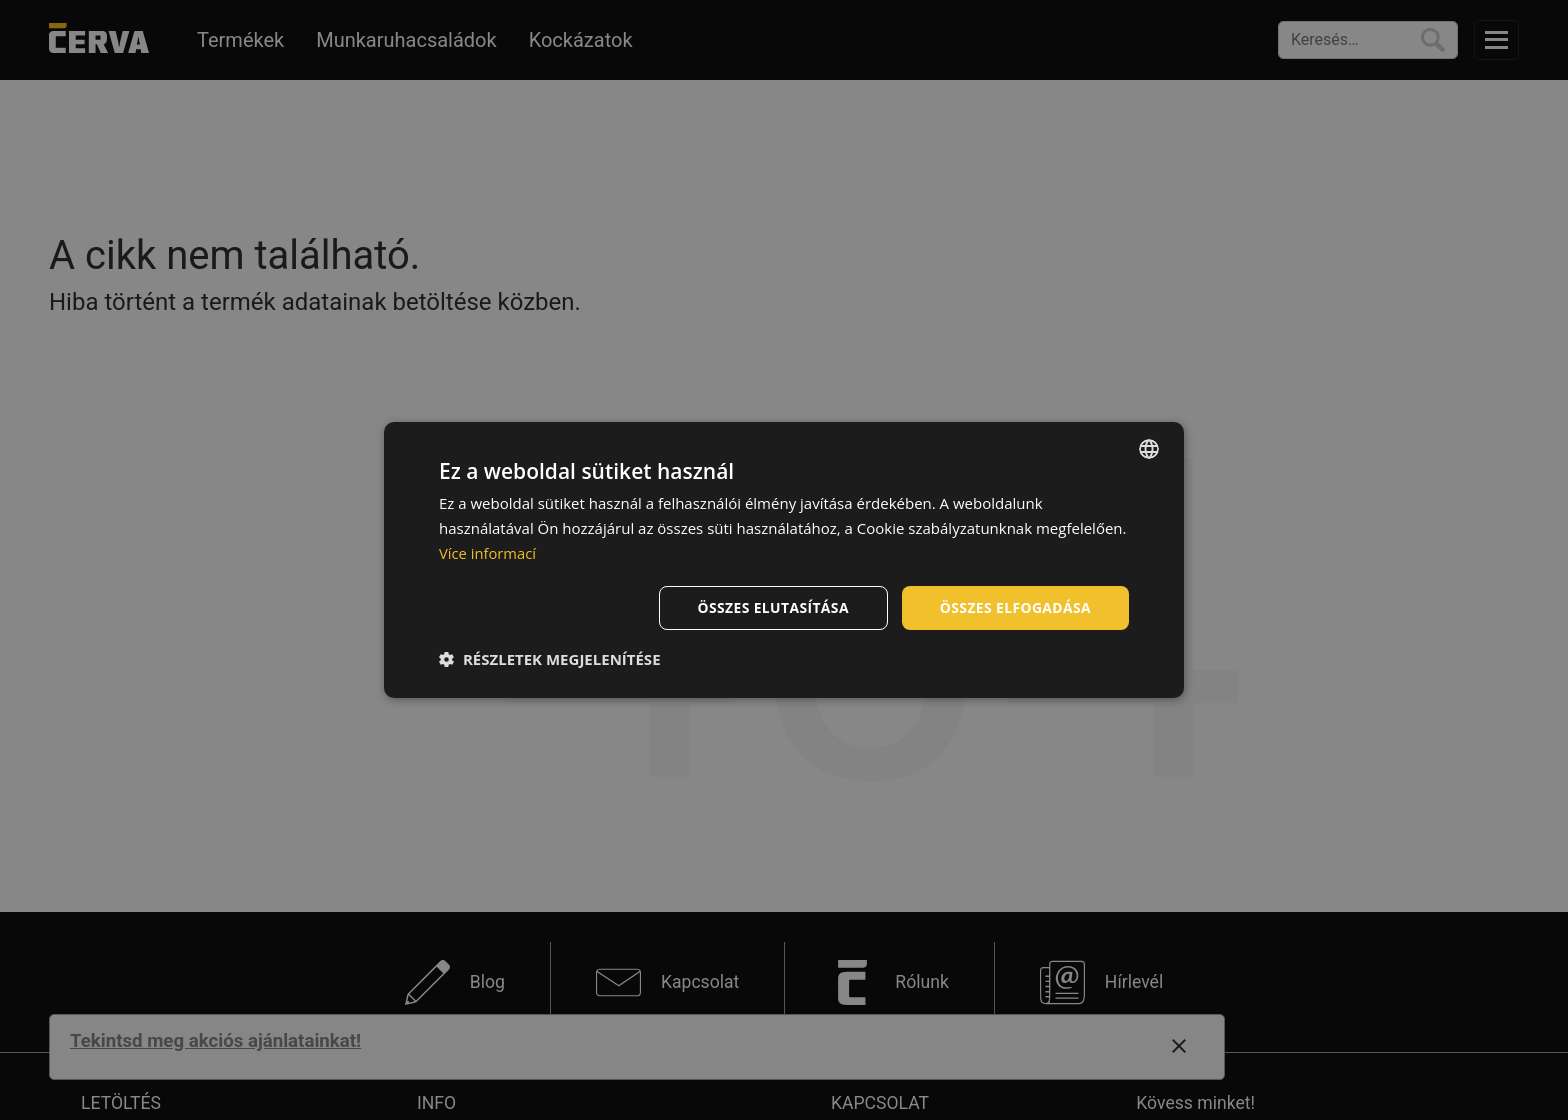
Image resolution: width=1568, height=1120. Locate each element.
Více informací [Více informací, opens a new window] (488, 553)
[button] (550, 659)
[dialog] (784, 560)
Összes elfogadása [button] (1015, 606)
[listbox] (1149, 449)
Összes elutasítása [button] (771, 606)
